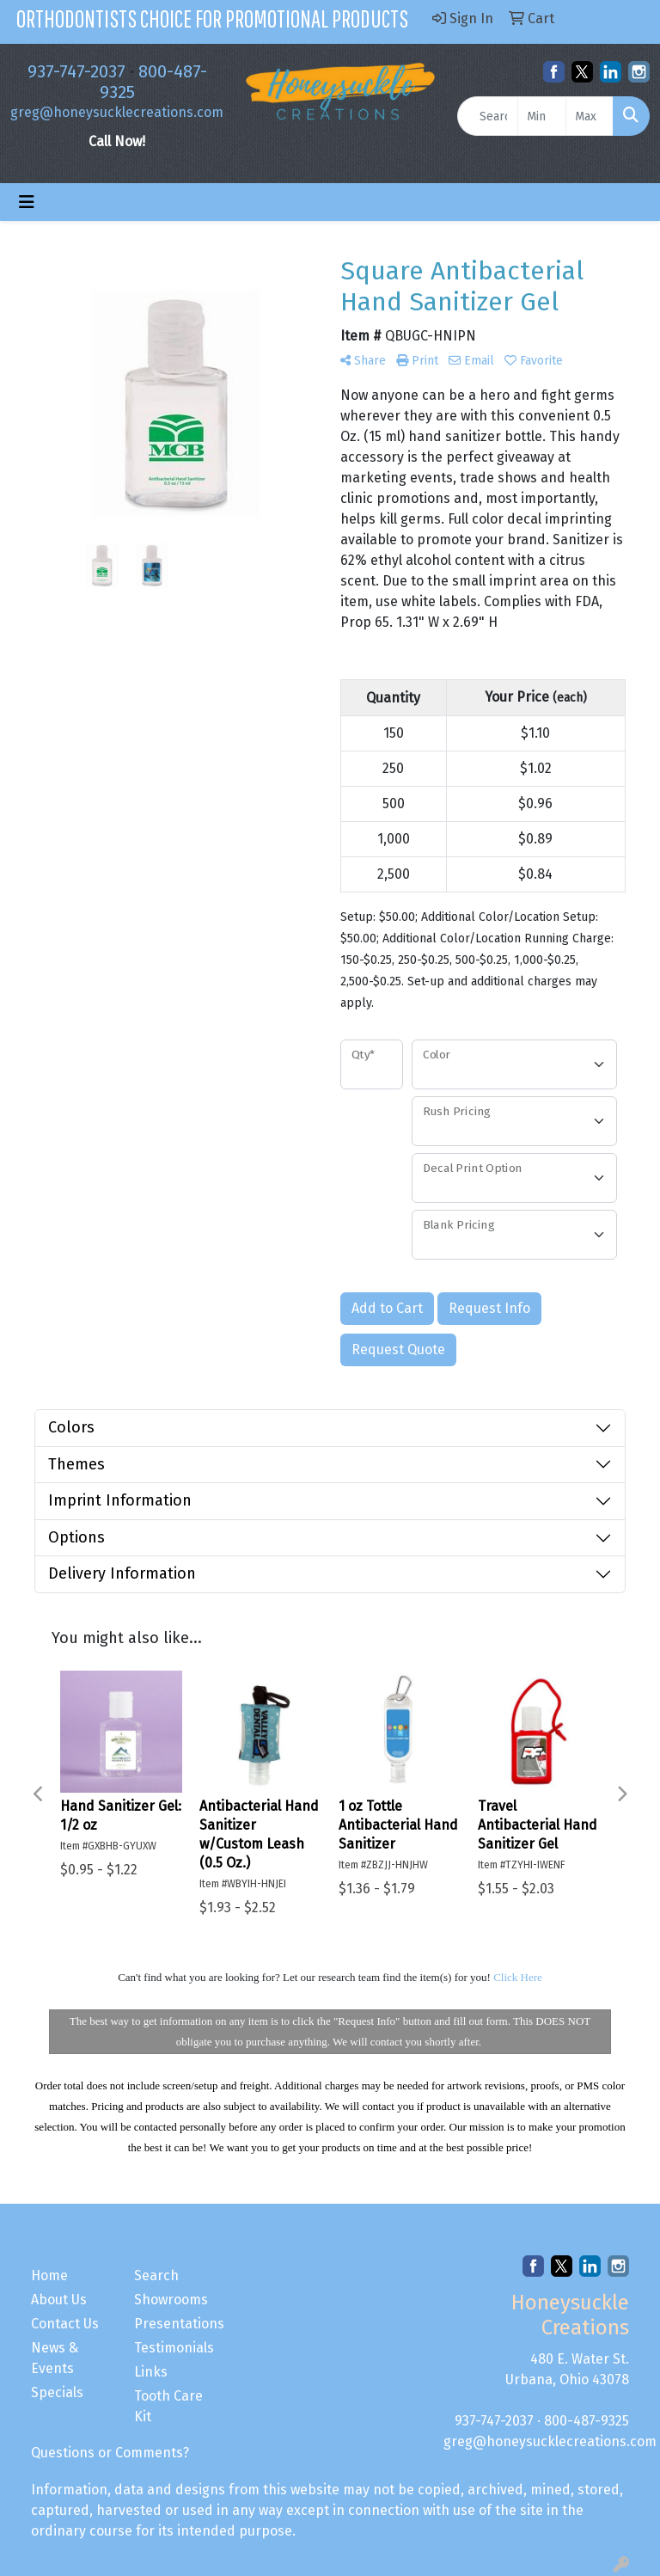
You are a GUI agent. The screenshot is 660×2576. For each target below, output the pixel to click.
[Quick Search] (487, 116)
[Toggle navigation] (27, 202)
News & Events (54, 2358)
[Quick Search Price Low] (541, 116)
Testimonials (174, 2348)
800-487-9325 (586, 2421)
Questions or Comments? (110, 2452)
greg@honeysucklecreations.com (116, 112)
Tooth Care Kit (168, 2406)
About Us (59, 2299)
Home (49, 2275)
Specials (57, 2392)
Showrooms (171, 2299)
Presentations (175, 2323)
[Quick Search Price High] (589, 116)
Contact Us (65, 2323)
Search (156, 2275)
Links (151, 2372)
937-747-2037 (76, 71)
